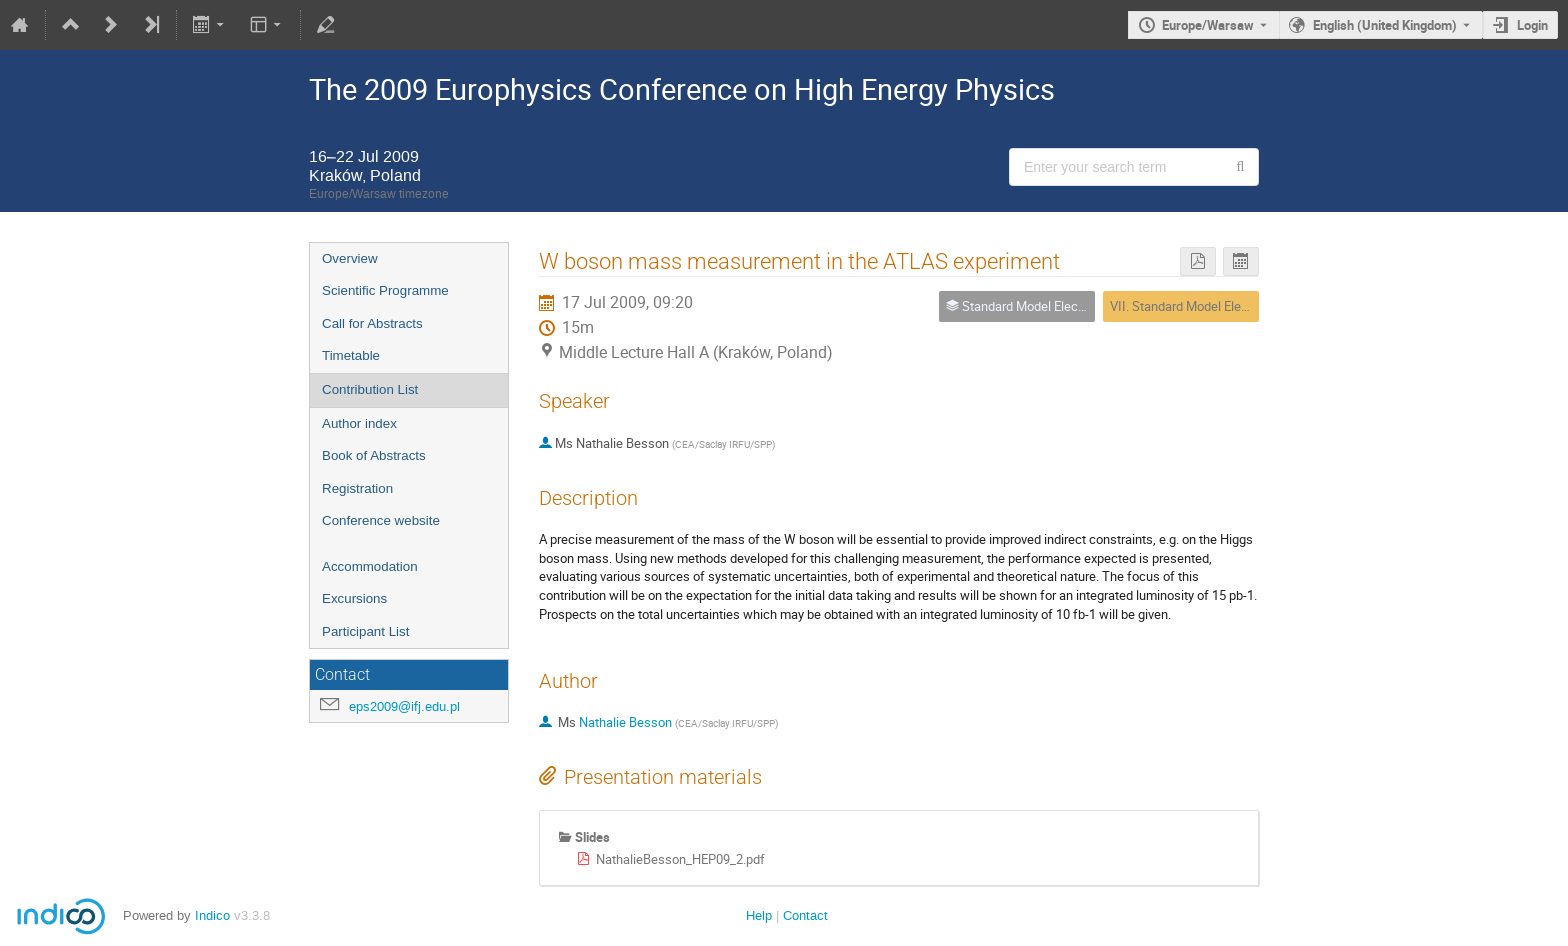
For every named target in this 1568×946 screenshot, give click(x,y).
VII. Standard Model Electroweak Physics (1226, 306)
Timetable (351, 355)
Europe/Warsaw (1208, 25)
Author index (359, 423)
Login (1532, 25)
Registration (357, 488)
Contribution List (370, 389)
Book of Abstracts (374, 455)
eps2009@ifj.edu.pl (404, 706)
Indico (212, 915)
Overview (350, 258)
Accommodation (370, 566)
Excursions (354, 598)
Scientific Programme (385, 290)
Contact (805, 915)
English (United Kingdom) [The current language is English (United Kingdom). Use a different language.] (1385, 25)
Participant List (365, 631)
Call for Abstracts (372, 323)
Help (759, 915)
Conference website (381, 520)
